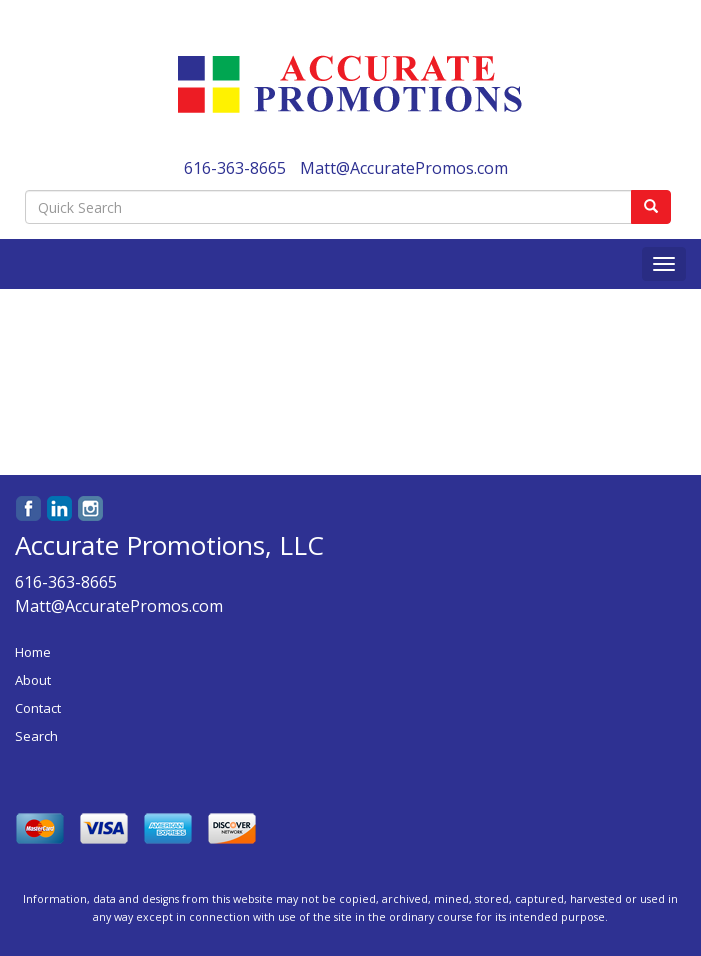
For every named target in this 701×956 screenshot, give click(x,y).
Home (33, 652)
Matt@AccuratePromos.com (404, 168)
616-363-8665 (235, 168)
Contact (38, 708)
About (33, 680)
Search (36, 736)
